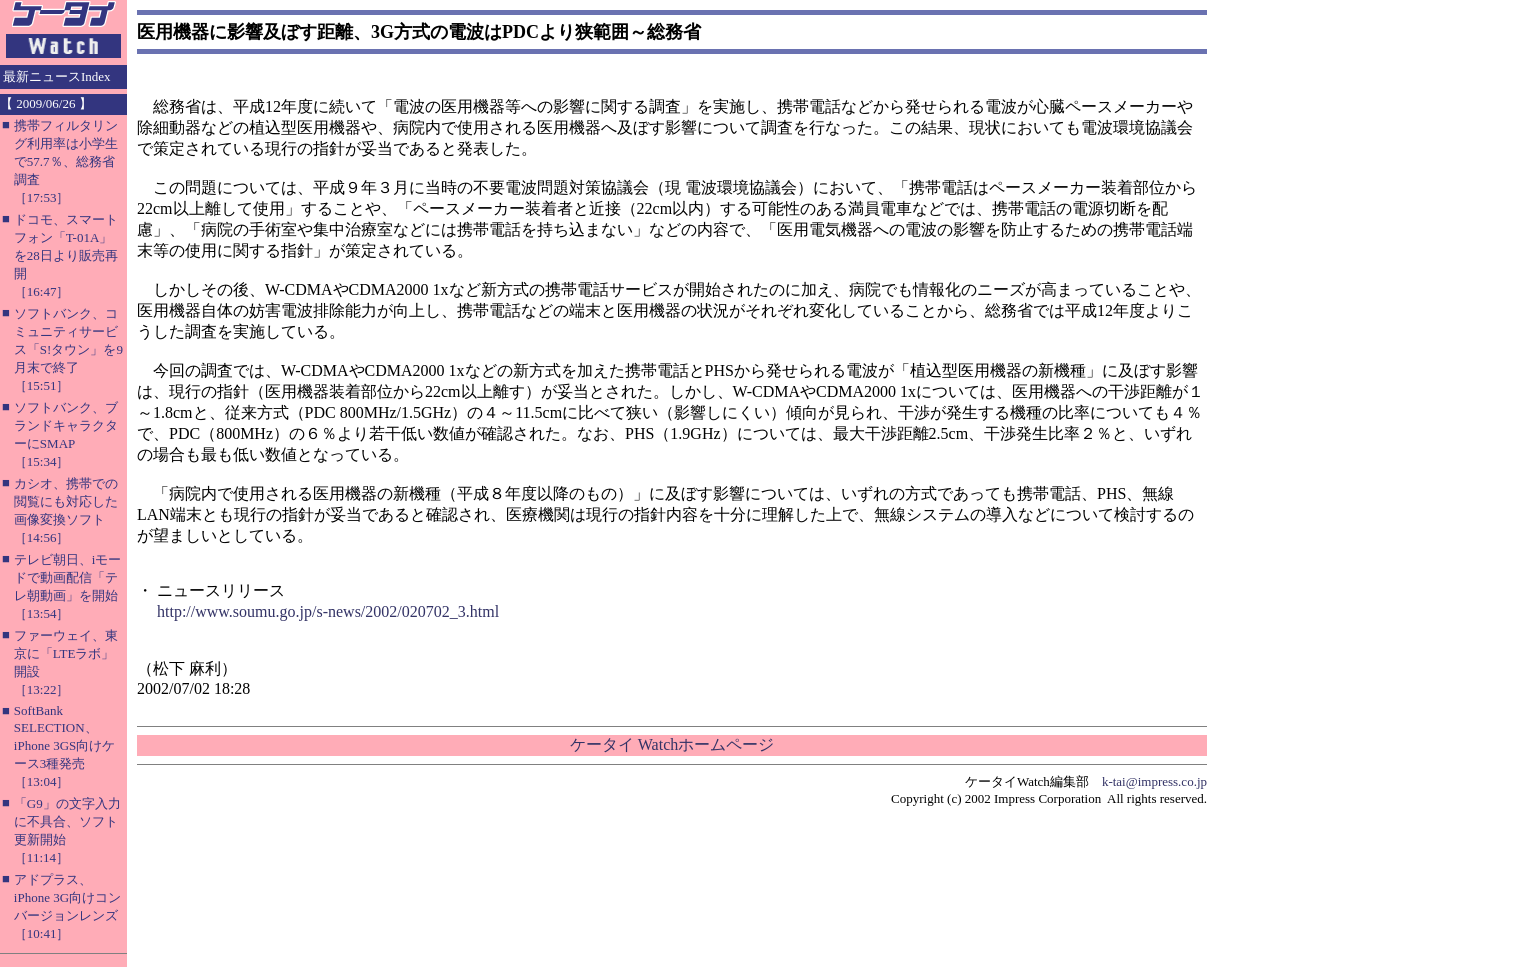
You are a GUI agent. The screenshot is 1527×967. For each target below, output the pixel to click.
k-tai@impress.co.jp (1154, 781)
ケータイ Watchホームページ (672, 744)
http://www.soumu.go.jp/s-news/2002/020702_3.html (328, 611)
